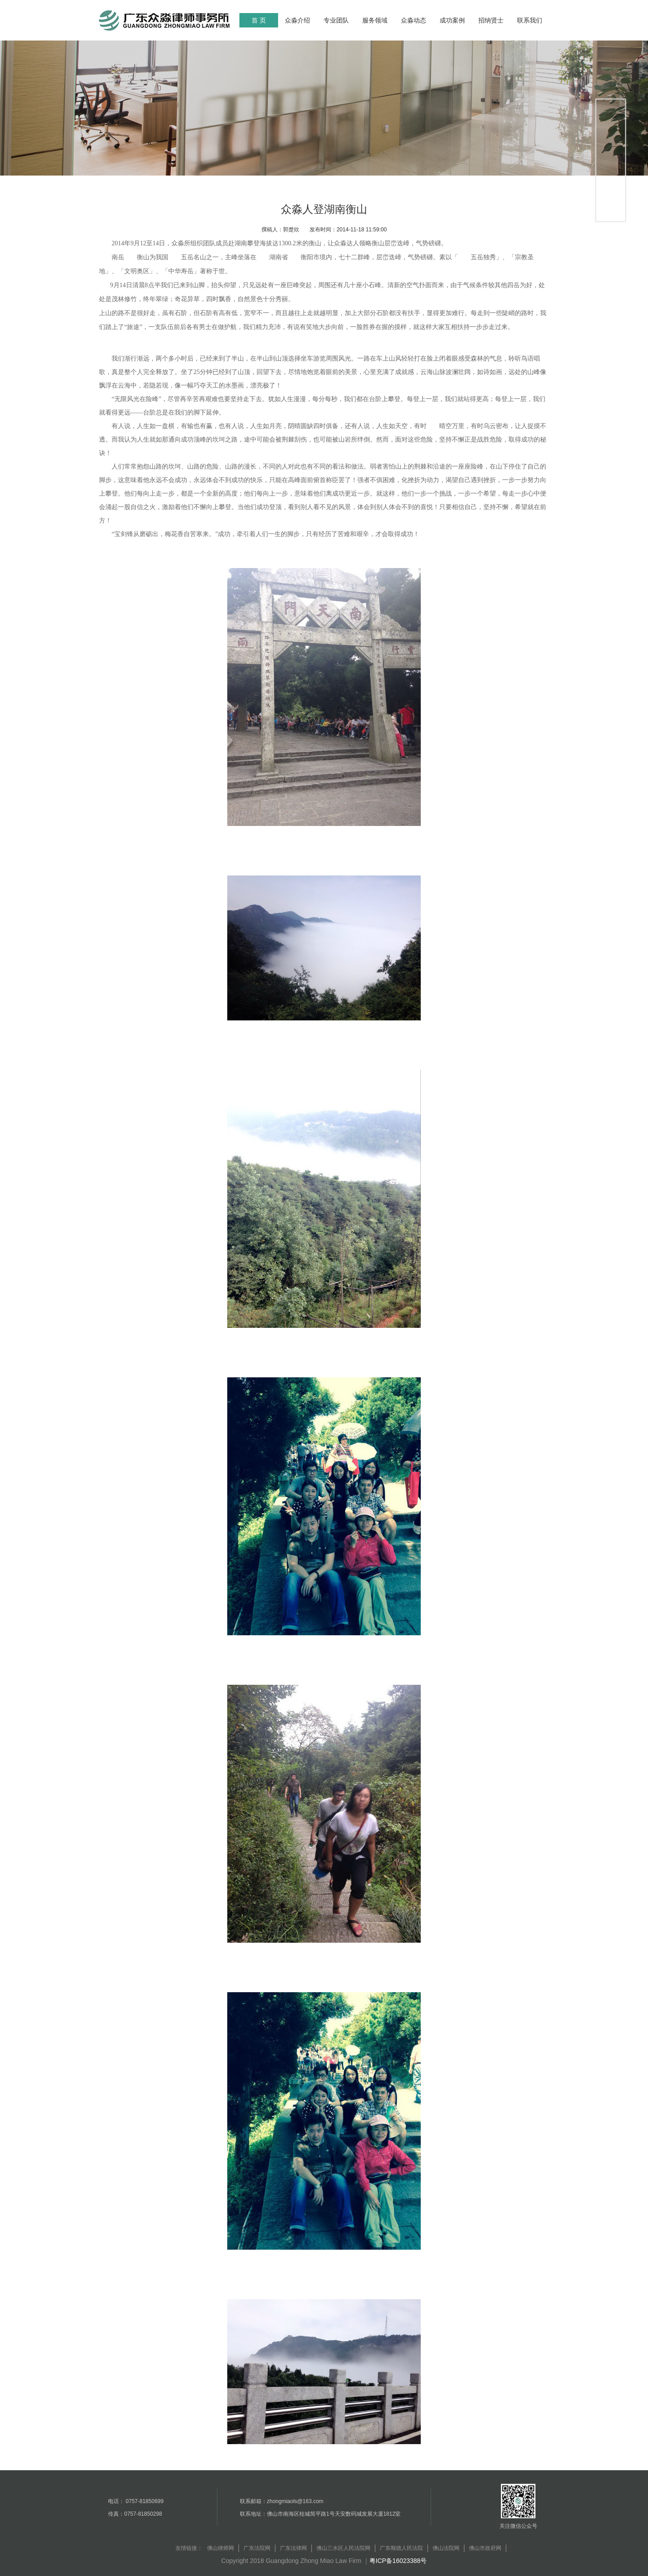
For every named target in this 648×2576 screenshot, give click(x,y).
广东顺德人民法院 (401, 2548)
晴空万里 (451, 426)
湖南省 (278, 257)
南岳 (118, 257)
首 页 (259, 20)
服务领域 (374, 20)
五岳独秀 (483, 257)
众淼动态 (413, 20)
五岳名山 (193, 257)
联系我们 (529, 20)
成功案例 (452, 20)
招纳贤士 (491, 20)
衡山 (143, 257)
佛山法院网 (445, 2548)
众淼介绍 (297, 20)
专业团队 (336, 20)
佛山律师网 (220, 2548)
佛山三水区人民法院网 (343, 2548)
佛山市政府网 (485, 2548)
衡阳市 (310, 257)
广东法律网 (293, 2548)
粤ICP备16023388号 (398, 2560)
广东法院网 (256, 2548)
